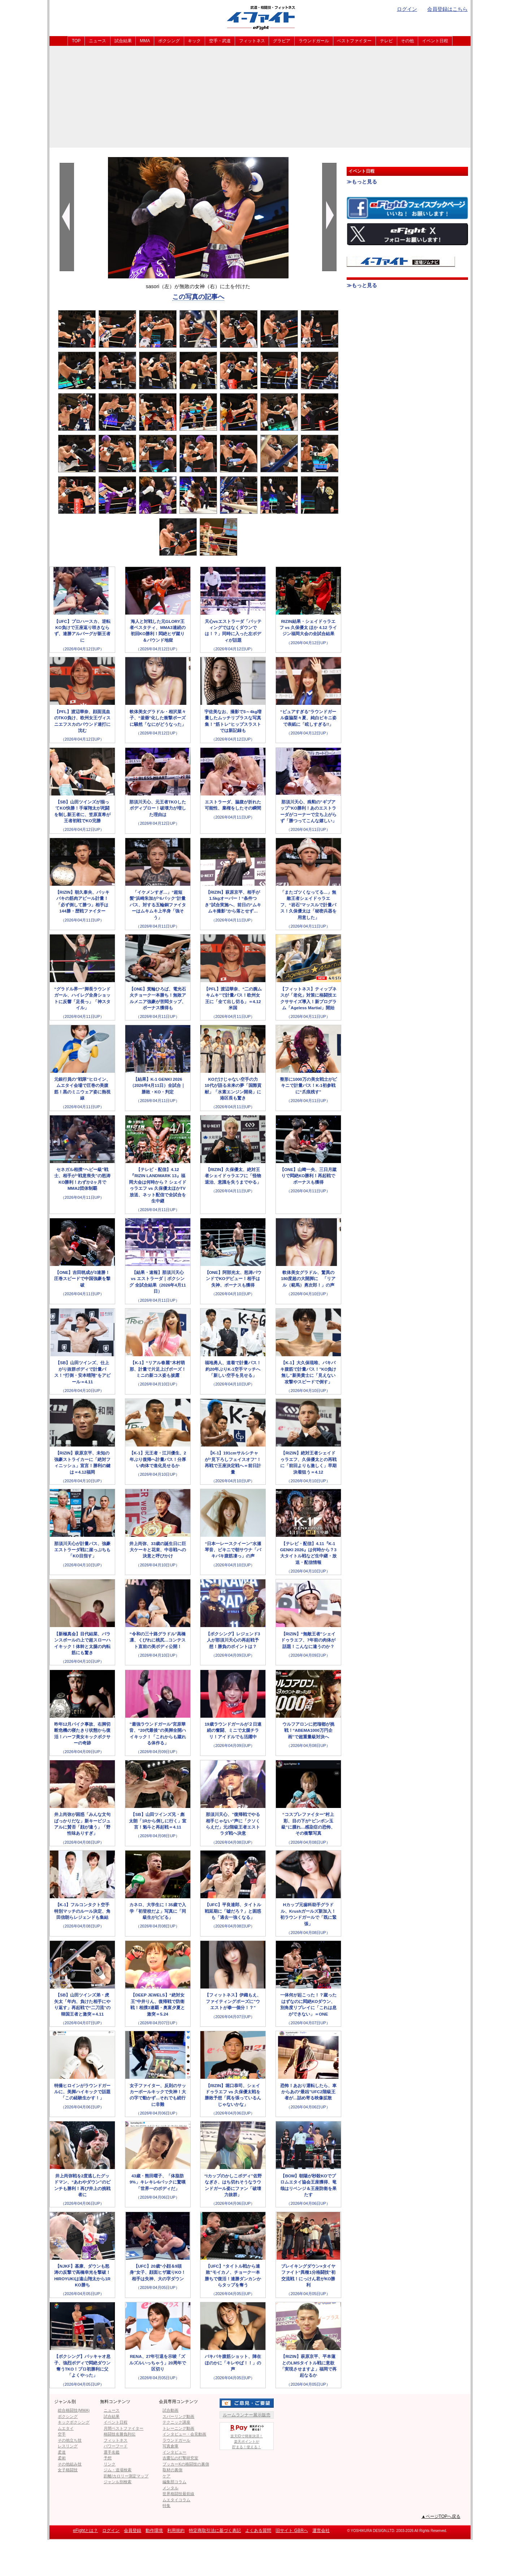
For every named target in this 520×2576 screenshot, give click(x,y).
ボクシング (169, 40)
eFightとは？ (85, 2530)
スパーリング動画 (178, 2416)
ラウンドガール (314, 40)
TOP (76, 40)
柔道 (62, 2452)
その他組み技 (70, 2464)
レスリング (68, 2446)
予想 (108, 2458)
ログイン (407, 9)
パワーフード (115, 2446)
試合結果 (123, 40)
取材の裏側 (172, 2470)
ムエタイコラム (176, 2500)
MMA (145, 40)
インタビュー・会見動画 (184, 2434)
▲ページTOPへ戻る (440, 2516)
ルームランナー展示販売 (246, 2414)
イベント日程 (435, 40)
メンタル (170, 2488)
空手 (62, 2434)
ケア (166, 2476)
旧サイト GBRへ (292, 2530)
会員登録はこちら (447, 9)
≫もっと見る (362, 182)
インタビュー (174, 2452)
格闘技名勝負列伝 (119, 2434)
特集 (166, 2505)
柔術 (62, 2458)
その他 (407, 40)
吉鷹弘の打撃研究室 (180, 2458)
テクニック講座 (176, 2422)
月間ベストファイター (123, 2428)
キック (194, 40)
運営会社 (321, 2530)
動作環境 (154, 2530)
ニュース (97, 40)
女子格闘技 (68, 2470)
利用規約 (176, 2530)
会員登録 (132, 2530)
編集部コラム (174, 2482)
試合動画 (170, 2410)
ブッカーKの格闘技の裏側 (185, 2464)
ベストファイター (354, 40)
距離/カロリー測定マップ (126, 2476)
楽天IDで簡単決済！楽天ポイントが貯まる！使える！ (247, 2436)
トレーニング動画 (178, 2428)
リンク (110, 2464)
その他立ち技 (70, 2440)
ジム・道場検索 (117, 2470)
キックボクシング (74, 2422)
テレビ (386, 40)
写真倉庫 (170, 2446)
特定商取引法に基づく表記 (215, 2530)
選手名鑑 (112, 2452)
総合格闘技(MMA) (74, 2410)
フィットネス (252, 40)
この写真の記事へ (198, 296)
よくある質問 (258, 2530)
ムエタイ (66, 2428)
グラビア (281, 40)
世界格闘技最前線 (178, 2494)
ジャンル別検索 (117, 2482)
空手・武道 (220, 40)
